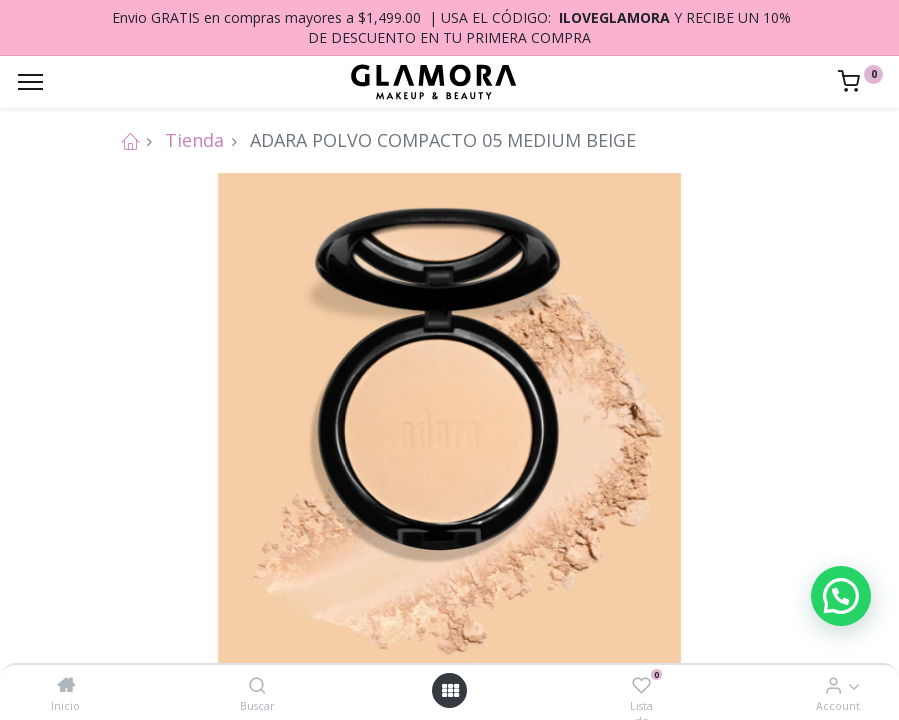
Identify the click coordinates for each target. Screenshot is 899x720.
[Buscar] (257, 685)
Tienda (194, 140)
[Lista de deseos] (641, 685)
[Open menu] (450, 690)
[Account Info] (833, 685)
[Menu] (30, 82)
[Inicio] (66, 685)
